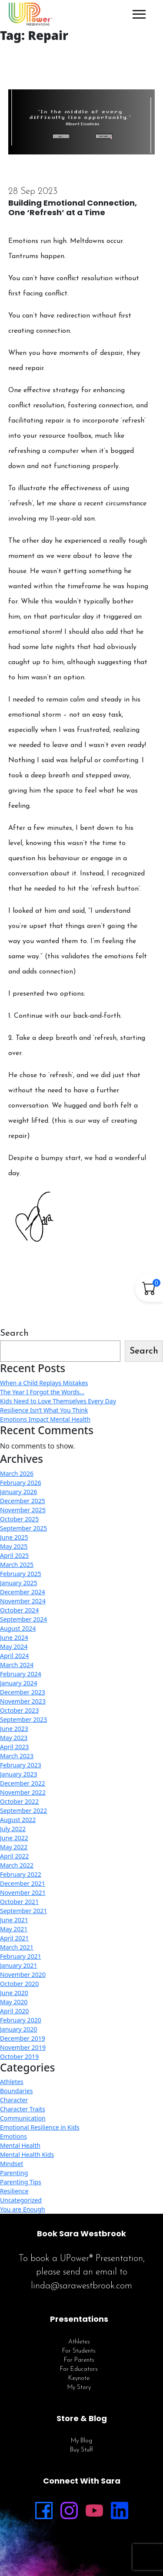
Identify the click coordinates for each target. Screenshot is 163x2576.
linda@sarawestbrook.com (81, 2286)
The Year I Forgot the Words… (42, 1392)
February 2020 (20, 2020)
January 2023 (18, 1774)
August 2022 (18, 1820)
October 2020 (19, 1984)
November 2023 (23, 1701)
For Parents (79, 2360)
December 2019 (22, 2038)
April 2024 (14, 1656)
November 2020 (23, 1974)
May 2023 (13, 1738)
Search (14, 1333)
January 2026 (18, 1492)
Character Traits (22, 2109)
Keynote (79, 2378)
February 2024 (20, 1674)
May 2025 (13, 1546)
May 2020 (13, 2002)
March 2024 (16, 1665)
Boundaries (16, 2091)
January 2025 (18, 1583)
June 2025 (14, 1537)
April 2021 (14, 1938)
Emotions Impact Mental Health (45, 1419)
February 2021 (20, 1956)
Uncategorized (21, 2200)
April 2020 (14, 2011)
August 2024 (18, 1628)
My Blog (81, 2441)
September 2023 (23, 1719)
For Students (79, 2351)
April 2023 (14, 1747)
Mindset (11, 2164)
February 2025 (20, 1574)
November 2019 (23, 2047)
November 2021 (23, 1892)
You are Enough (22, 2209)
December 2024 (22, 1592)
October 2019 (19, 2056)
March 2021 (16, 1947)
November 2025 (23, 1510)
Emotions (13, 2136)
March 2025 (16, 1564)
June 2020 (14, 1993)
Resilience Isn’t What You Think (44, 1410)
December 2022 (22, 1783)
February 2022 (20, 1874)
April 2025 (14, 1555)
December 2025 (22, 1501)
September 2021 (23, 1911)
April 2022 (14, 1856)
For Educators (79, 2369)
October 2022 (19, 1801)
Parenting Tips (20, 2182)
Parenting (14, 2173)
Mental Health (20, 2145)
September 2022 (23, 1810)
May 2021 (13, 1929)
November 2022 (23, 1792)
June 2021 (14, 1920)
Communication (23, 2118)
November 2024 (23, 1601)
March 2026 (16, 1473)
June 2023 (14, 1728)
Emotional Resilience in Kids (40, 2127)
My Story (79, 2387)
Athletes (11, 2082)
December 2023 (22, 1692)
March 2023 (16, 1756)
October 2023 (19, 1710)
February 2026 (20, 1482)
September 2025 (23, 1528)
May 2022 (13, 1847)
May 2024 (13, 1646)
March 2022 (16, 1865)
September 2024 (23, 1619)
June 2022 (14, 1838)
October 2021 (19, 1902)
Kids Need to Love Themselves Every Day (58, 1401)
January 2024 (18, 1683)
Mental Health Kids (27, 2154)
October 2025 (19, 1519)
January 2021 (18, 1965)
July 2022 (13, 1829)
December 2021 (22, 1883)
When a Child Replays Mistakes (44, 1383)
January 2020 (18, 2029)
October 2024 (19, 1610)
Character (14, 2100)
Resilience (14, 2191)
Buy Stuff (81, 2450)
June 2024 (14, 1637)
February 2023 (20, 1765)
